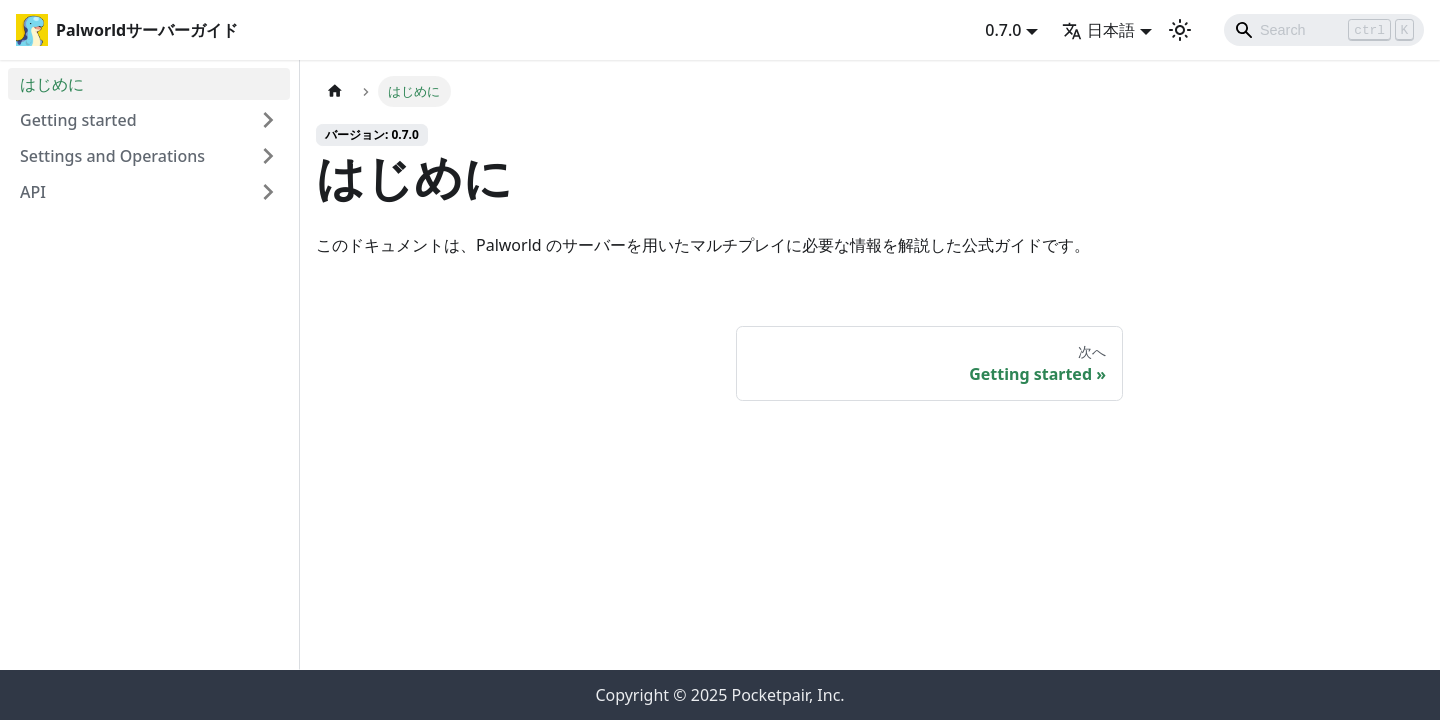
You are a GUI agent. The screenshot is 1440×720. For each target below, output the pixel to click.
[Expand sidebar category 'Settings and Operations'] (268, 156)
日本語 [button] (1098, 30)
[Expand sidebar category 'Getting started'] (268, 120)
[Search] (1324, 30)
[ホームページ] (335, 91)
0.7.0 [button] (1003, 30)
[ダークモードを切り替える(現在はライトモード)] (1180, 30)
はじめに (52, 84)
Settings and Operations (112, 156)
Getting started (78, 120)
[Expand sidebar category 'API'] (268, 192)
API (33, 192)
